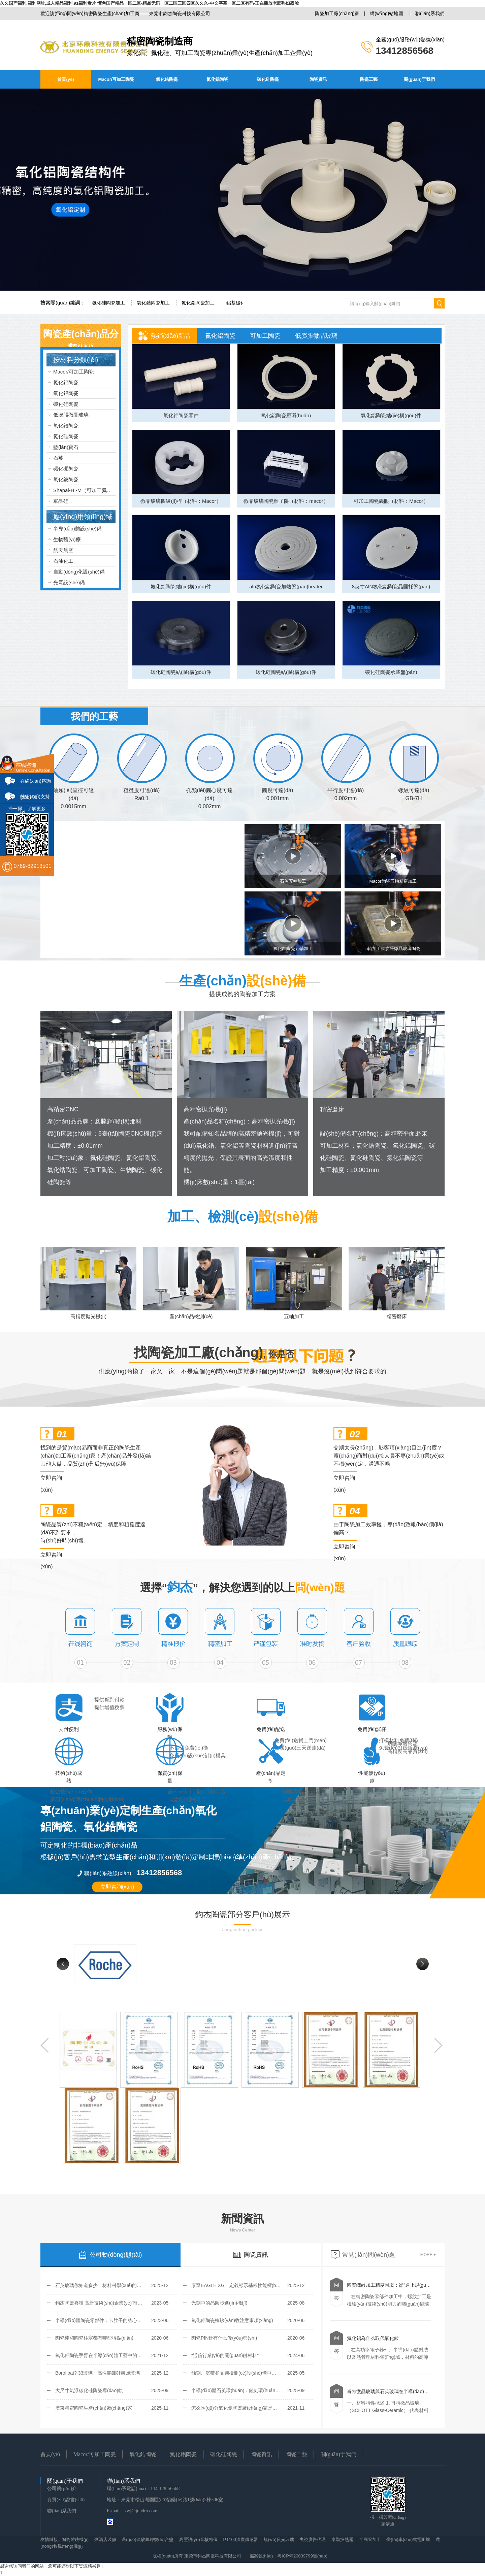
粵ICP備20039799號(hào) (302, 2555)
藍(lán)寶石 (65, 447)
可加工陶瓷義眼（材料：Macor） (391, 501)
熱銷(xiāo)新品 (170, 335)
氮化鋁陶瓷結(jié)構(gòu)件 (181, 586)
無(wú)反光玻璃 (278, 2539)
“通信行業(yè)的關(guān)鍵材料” (225, 2355)
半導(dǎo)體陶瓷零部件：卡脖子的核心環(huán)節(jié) (111, 2320)
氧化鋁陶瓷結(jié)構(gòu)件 (391, 415)
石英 (58, 458)
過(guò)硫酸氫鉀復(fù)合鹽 (147, 2539)
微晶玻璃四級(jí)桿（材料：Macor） (180, 501)
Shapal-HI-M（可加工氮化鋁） (87, 490)
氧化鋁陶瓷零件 (181, 415)
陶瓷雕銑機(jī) (75, 2539)
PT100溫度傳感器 (240, 2539)
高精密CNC (62, 1109)
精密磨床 (332, 1109)
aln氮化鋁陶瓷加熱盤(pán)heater (286, 586)
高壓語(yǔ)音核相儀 (198, 2539)
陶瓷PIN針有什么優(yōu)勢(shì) (224, 2338)
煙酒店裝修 (105, 2539)
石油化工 (63, 561)
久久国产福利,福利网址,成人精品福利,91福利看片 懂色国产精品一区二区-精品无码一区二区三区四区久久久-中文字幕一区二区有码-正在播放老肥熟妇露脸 (149, 3)
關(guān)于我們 (419, 79)
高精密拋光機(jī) (205, 1109)
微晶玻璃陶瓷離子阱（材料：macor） (286, 501)
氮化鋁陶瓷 (217, 79)
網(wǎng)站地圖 (386, 13)
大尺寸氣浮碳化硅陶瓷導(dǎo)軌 (89, 2390)
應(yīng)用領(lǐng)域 (82, 516)
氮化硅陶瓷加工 (108, 302)
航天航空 (63, 550)
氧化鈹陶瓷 (65, 479)
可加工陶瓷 (265, 335)
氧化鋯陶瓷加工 (153, 302)
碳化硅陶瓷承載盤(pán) (391, 672)
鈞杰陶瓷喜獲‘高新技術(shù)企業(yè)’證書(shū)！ (104, 2303)
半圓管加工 (370, 2539)
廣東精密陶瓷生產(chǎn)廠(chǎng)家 (93, 2408)
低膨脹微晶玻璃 (71, 415)
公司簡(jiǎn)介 (62, 2488)
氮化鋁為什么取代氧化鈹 (373, 2338)
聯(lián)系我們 (430, 13)
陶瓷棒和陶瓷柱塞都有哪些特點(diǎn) (94, 2338)
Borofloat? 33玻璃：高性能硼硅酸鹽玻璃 (97, 2373)
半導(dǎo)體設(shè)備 (77, 528)
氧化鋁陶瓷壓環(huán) (286, 415)
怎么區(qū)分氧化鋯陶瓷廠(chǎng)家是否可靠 (239, 2408)
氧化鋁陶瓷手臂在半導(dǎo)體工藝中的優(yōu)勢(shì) (111, 2355)
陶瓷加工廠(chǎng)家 (337, 13)
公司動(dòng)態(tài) (110, 2255)
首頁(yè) (65, 79)
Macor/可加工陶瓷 (116, 79)
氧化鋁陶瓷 (65, 393)
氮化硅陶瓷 (65, 436)
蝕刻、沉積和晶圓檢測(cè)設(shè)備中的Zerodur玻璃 (246, 2373)
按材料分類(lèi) (75, 359)
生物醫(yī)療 (67, 539)
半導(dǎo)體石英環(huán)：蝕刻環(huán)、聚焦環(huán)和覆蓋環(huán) (266, 2390)
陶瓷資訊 (318, 79)
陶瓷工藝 (369, 79)
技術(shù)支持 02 (35, 799)
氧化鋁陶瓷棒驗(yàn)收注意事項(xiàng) (232, 2320)
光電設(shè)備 (69, 582)
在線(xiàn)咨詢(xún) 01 (35, 783)
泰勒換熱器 (342, 2539)
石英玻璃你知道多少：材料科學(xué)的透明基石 (105, 2285)
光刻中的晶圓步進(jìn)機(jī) (219, 2303)
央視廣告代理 (312, 2539)
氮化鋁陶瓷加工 (198, 302)
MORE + (428, 2254)
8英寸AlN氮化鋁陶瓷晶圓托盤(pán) (391, 586)
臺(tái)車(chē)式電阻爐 (408, 2539)
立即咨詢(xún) (51, 1479)
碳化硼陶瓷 (65, 468)
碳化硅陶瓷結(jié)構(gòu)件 (181, 672)
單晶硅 (60, 501)
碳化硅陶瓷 (268, 79)
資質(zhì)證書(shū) (66, 2499)
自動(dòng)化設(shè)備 (79, 572)
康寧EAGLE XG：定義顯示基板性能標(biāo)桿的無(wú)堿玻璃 (256, 2285)
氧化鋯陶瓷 (167, 79)
